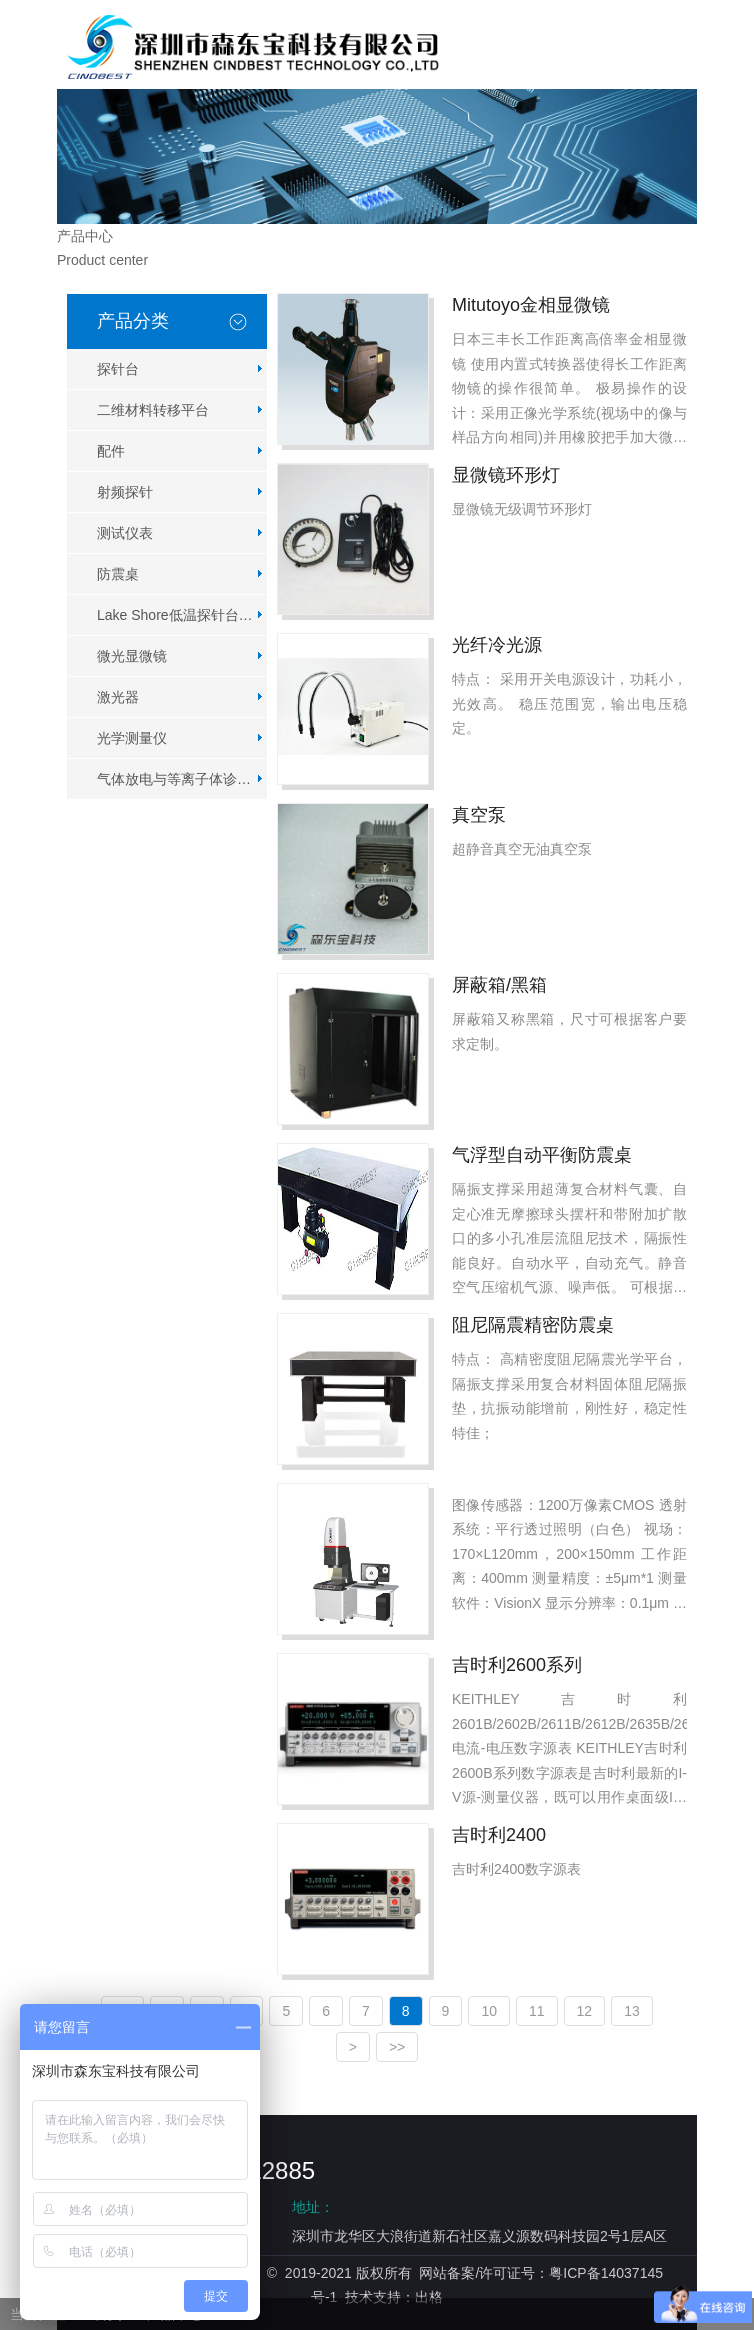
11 (537, 2011)
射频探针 (125, 492)
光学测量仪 (132, 738)
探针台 (118, 369)
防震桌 (118, 574)
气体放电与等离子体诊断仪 (181, 779)
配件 (111, 451)
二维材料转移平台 (153, 410)
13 (632, 2011)
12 (585, 2011)
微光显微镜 (132, 656)
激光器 (118, 697)
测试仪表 (125, 533)
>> (397, 2047)
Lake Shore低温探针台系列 (182, 615)
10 (489, 2011)
